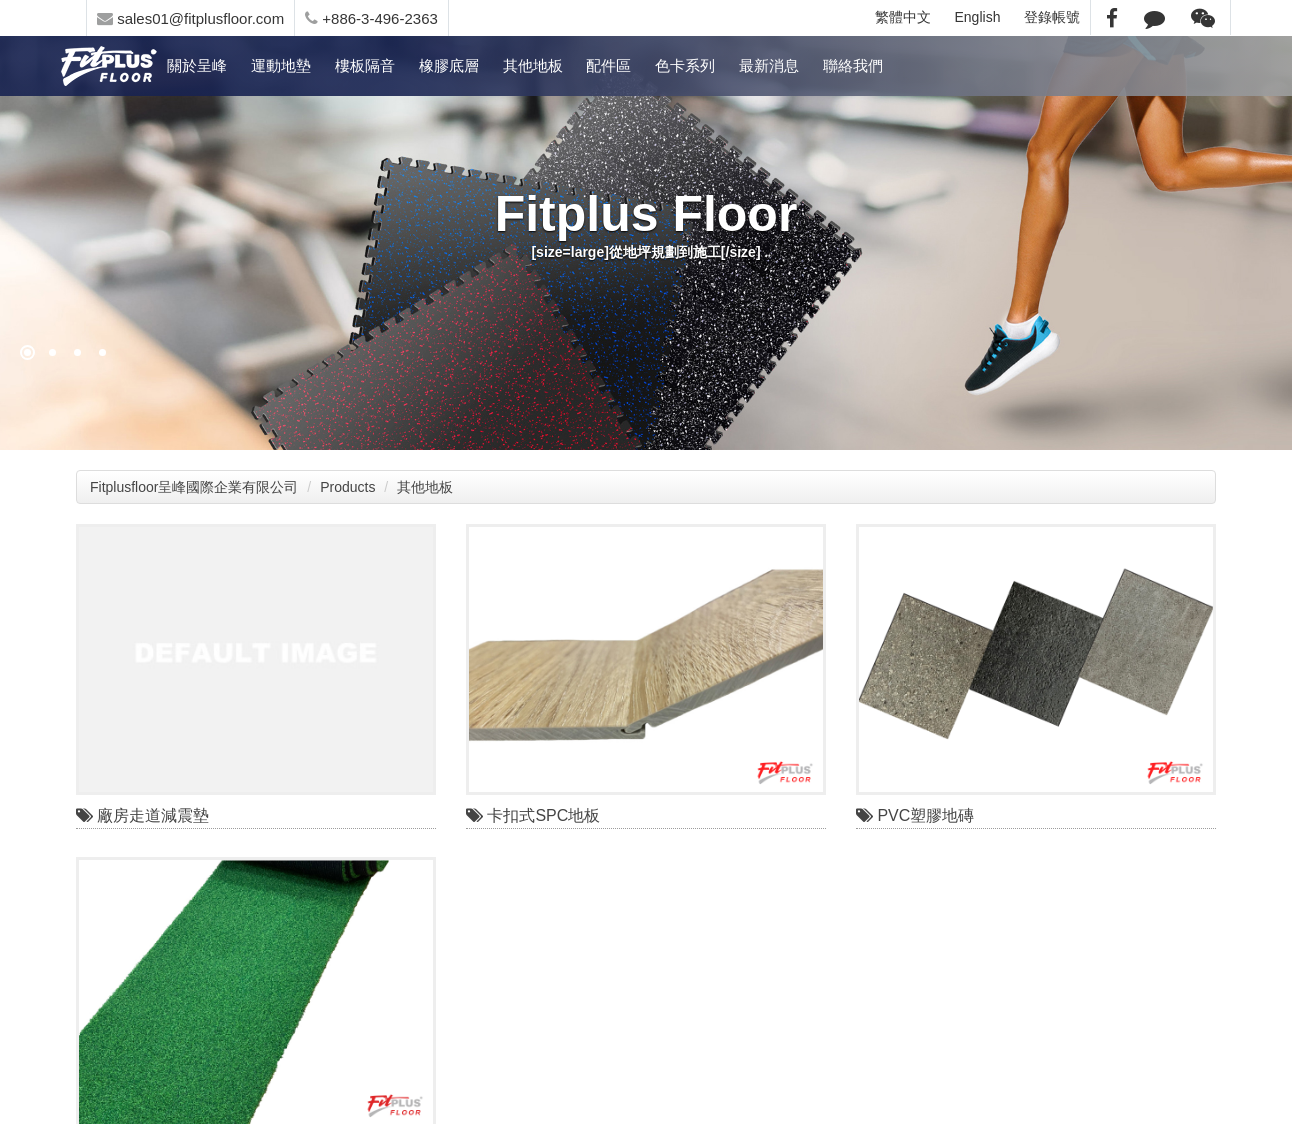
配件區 (608, 65)
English (978, 17)
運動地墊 (281, 65)
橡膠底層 (449, 65)
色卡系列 (685, 65)
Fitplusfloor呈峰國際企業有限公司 (194, 487)
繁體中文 (903, 17)
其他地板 (533, 65)
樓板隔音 (365, 65)
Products (347, 487)
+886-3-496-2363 (371, 18)
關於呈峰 (197, 65)
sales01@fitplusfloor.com (190, 18)
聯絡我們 (853, 65)
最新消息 (769, 65)
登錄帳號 (1052, 17)
